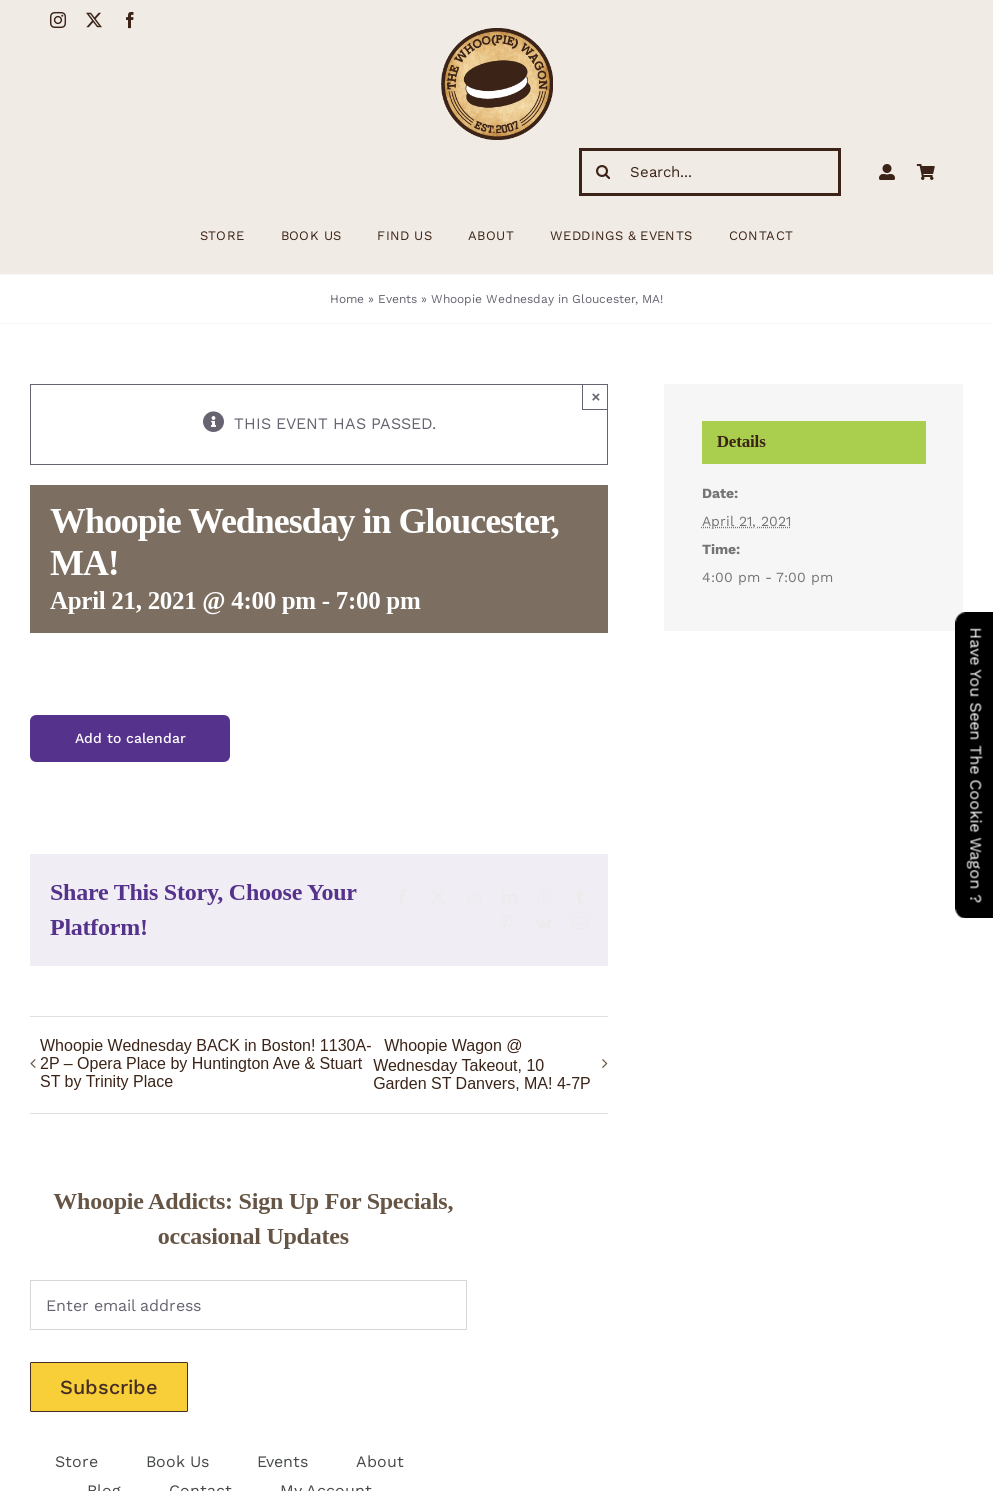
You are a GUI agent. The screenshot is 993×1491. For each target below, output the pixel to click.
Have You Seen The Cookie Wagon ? (975, 765)
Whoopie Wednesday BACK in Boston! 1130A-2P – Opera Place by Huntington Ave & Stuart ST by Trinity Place (205, 1063)
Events (397, 299)
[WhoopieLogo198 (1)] (497, 35)
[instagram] (58, 20)
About (380, 1461)
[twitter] (94, 20)
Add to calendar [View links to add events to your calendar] (130, 738)
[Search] (603, 172)
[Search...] (710, 172)
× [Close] (596, 396)
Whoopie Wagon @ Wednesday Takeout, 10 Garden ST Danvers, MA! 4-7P (482, 1065)
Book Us (177, 1461)
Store (76, 1461)
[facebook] (130, 20)
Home (347, 299)
